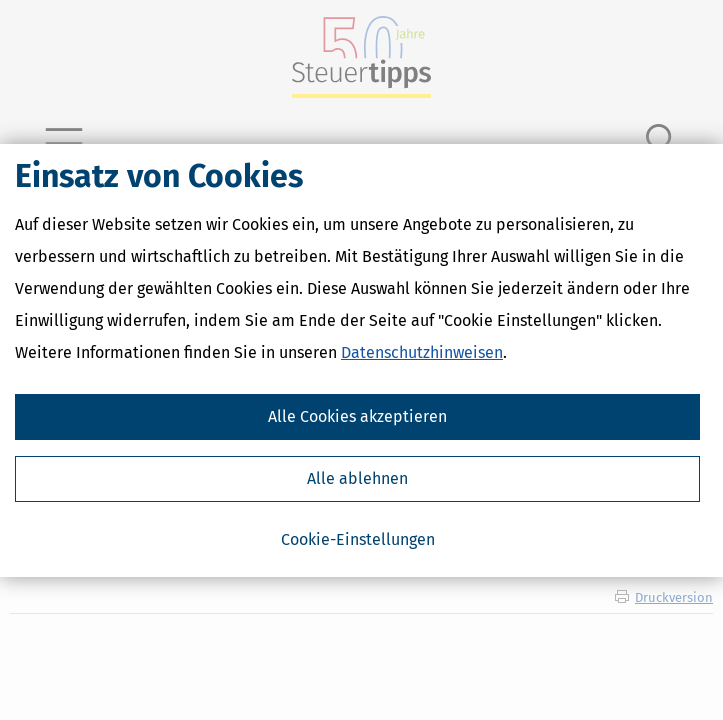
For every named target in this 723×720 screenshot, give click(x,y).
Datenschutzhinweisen (422, 352)
